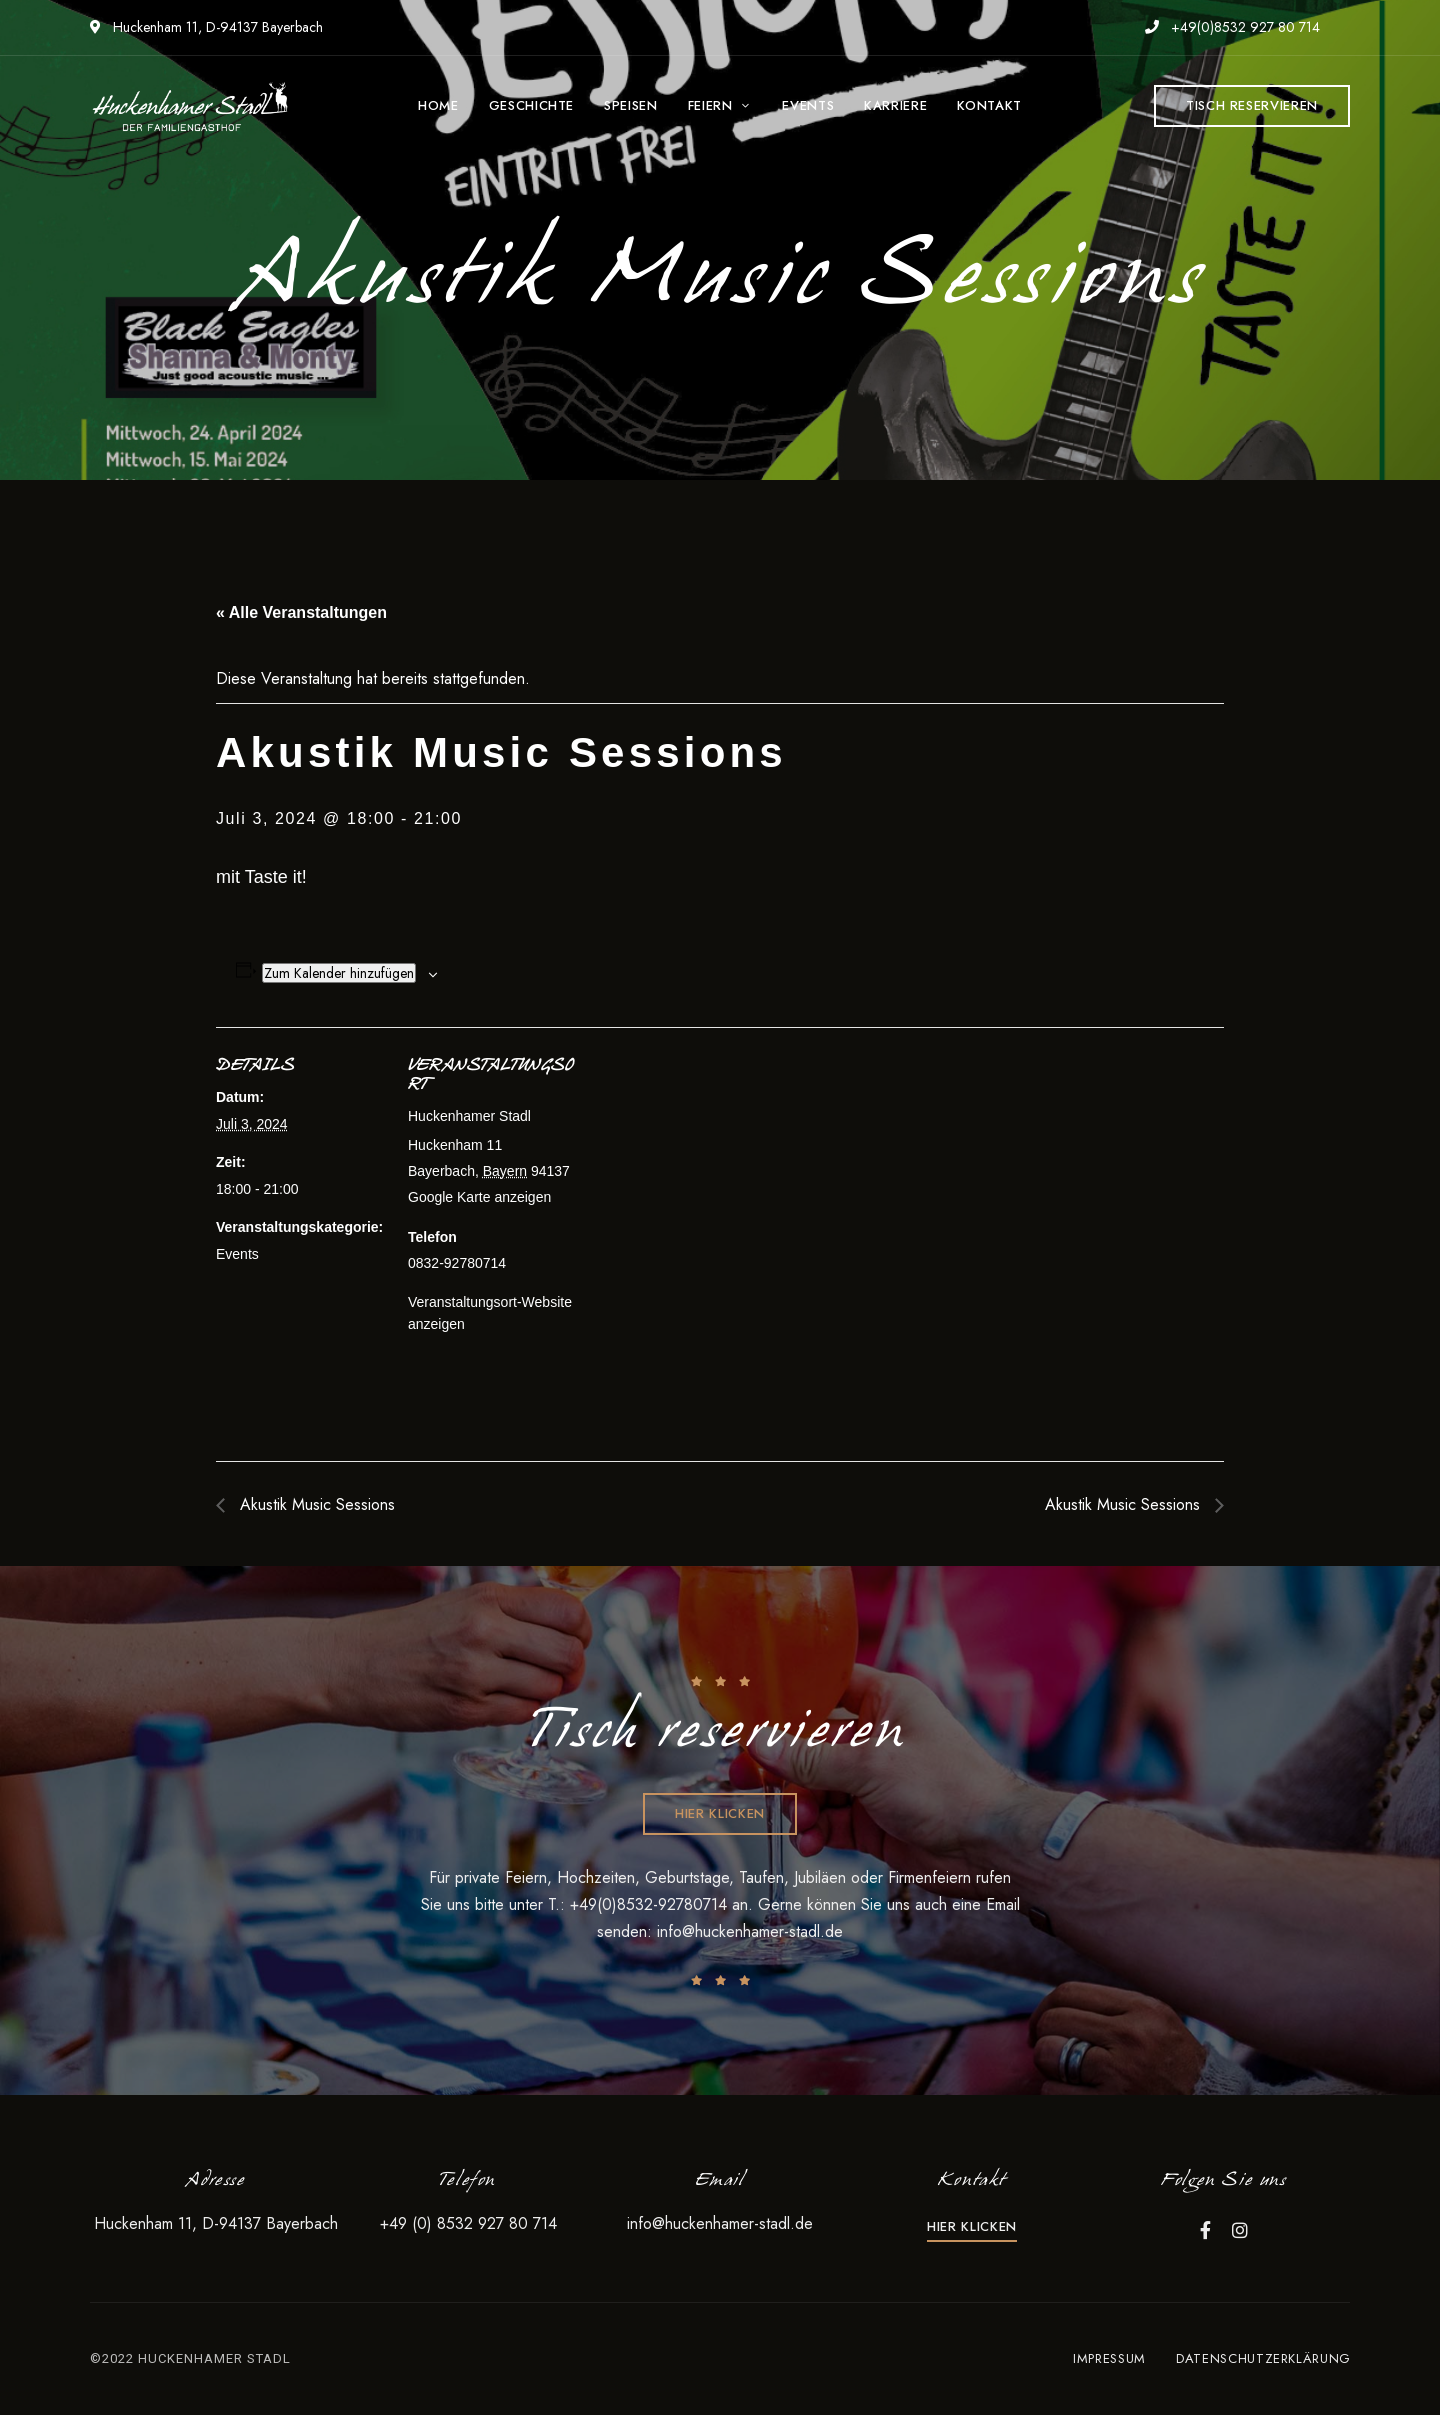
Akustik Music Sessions (315, 1504)
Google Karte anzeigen (479, 1197)
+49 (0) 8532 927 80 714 (468, 2223)
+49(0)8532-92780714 (651, 1904)
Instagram (1240, 2230)
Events (237, 1254)
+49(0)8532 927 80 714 (1232, 27)
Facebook (1205, 2230)
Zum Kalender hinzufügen (339, 973)
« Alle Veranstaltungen (301, 612)
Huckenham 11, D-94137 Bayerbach (206, 27)
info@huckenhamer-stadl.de (750, 1931)
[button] (1252, 106)
